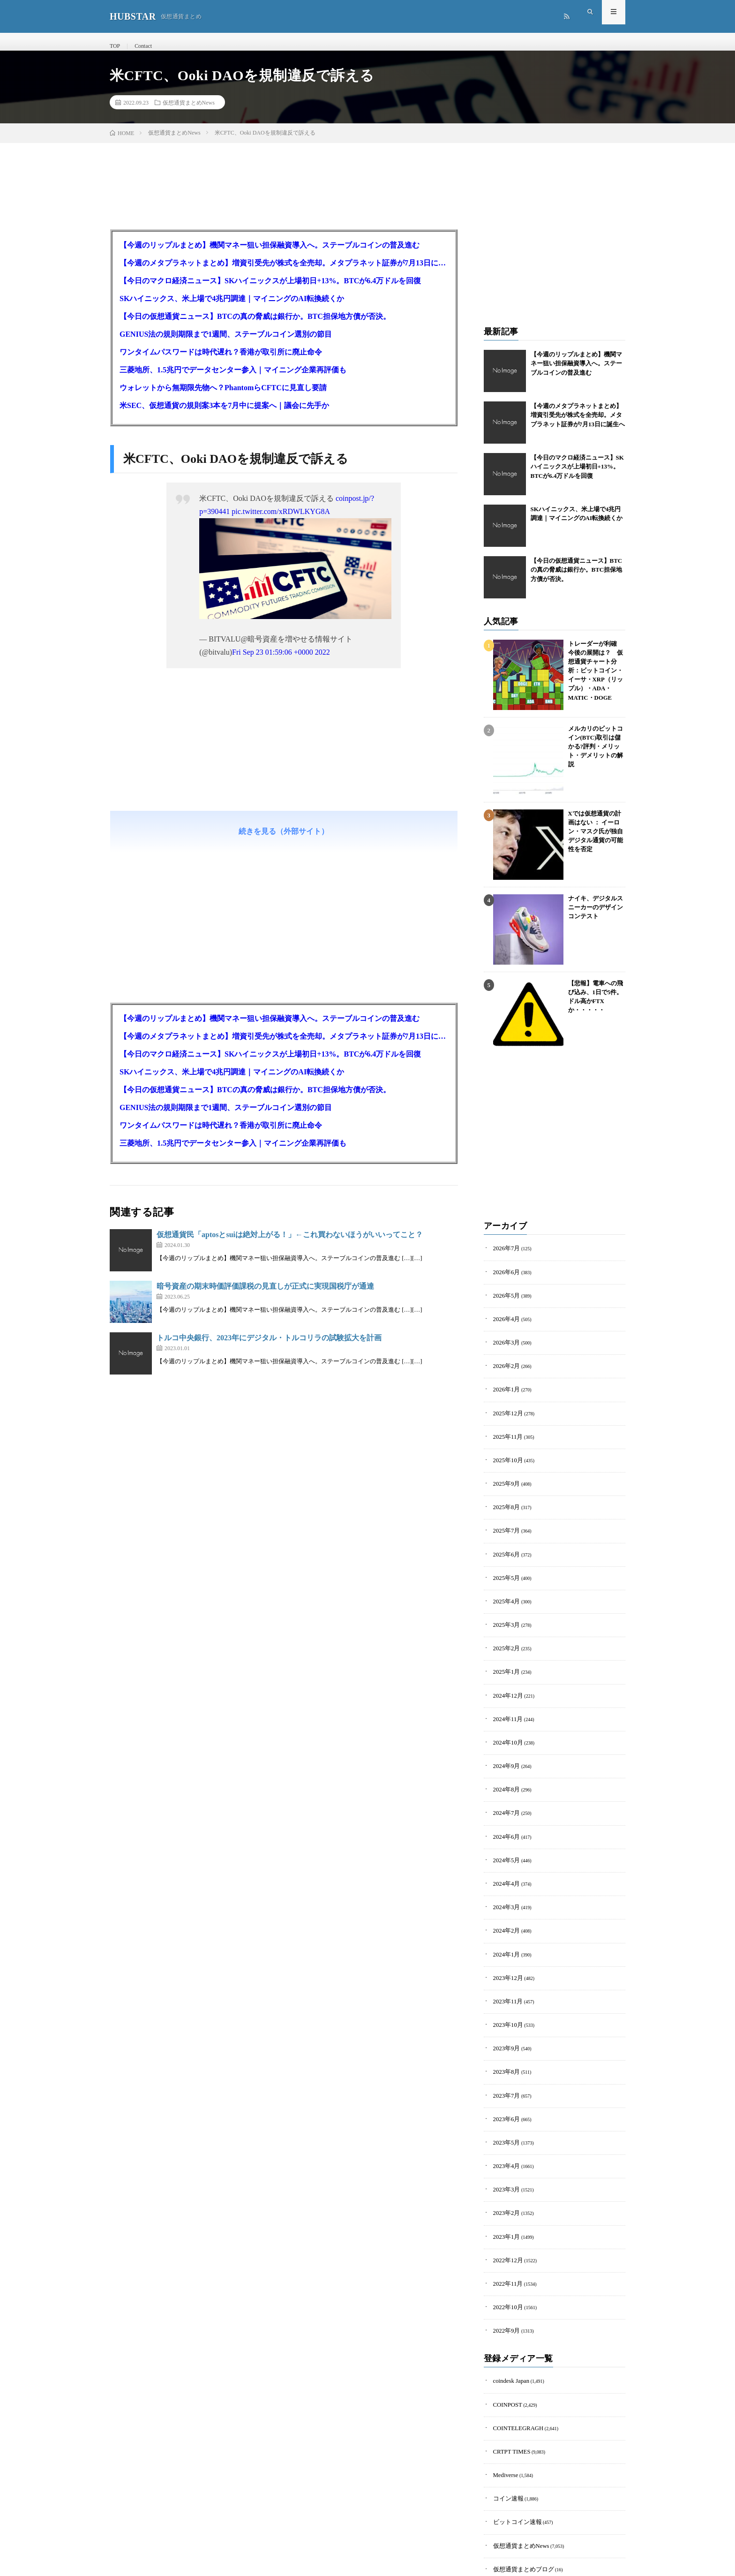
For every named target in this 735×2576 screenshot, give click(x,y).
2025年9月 (503, 1474)
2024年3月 (503, 1863)
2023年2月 (503, 2143)
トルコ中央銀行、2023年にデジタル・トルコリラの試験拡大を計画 (269, 1348)
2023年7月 (503, 2035)
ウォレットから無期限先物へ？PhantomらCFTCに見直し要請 (223, 398)
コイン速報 (505, 2407)
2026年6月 (503, 1280)
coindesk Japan (507, 2299)
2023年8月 (503, 2014)
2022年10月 (505, 2229)
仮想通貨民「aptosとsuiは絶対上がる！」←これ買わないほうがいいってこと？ (290, 1245)
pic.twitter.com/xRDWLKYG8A (281, 522)
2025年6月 (503, 1539)
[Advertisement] (284, 780)
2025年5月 (503, 1561)
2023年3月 (503, 2121)
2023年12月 (505, 1927)
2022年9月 (503, 2251)
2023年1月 (503, 2165)
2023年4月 (503, 2100)
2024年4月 (503, 1841)
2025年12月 (505, 1410)
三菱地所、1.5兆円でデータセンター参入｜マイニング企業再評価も (233, 381)
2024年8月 (503, 1755)
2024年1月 (503, 1906)
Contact (140, 45)
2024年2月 (503, 1884)
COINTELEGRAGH (512, 2342)
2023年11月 (505, 1949)
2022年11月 (505, 2208)
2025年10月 (505, 1453)
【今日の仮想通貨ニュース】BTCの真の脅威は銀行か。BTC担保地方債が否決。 (255, 327)
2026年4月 (503, 1323)
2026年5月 (503, 1302)
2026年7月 (503, 1259)
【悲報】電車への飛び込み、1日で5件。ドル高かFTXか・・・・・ (594, 1000)
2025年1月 (503, 1647)
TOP (114, 45)
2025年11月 (505, 1431)
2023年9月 (503, 1992)
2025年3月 (503, 1604)
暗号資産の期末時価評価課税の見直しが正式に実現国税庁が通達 (265, 1297)
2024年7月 (503, 1776)
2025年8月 (503, 1496)
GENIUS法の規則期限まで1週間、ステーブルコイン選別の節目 (226, 345)
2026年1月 (503, 1388)
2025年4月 (503, 1582)
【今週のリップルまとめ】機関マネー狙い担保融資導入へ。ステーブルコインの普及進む (270, 256)
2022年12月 (505, 2186)
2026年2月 (503, 1366)
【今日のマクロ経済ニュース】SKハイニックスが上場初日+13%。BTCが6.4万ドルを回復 (270, 291)
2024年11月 (505, 1690)
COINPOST (504, 2321)
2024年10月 (505, 1712)
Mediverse (503, 2385)
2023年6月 (503, 2057)
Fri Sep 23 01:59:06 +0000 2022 (281, 663)
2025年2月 (503, 1625)
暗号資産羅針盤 (509, 2493)
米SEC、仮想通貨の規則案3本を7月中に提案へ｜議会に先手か (224, 416)
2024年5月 (503, 1819)
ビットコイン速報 (512, 2429)
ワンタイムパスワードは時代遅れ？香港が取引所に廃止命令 (221, 363)
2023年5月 (503, 2078)
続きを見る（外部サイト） (284, 842)
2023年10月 (505, 1970)
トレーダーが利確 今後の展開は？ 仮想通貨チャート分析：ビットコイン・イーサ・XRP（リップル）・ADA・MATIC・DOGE (596, 668)
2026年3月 (503, 1345)
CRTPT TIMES (508, 2364)
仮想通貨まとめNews (189, 113)
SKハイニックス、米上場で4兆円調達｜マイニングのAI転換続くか (232, 309)
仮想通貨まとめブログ (516, 2472)
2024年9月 (503, 1733)
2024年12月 (505, 1668)
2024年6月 (503, 1798)
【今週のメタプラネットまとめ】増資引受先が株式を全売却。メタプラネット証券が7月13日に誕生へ (284, 274)
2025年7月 (503, 1517)
